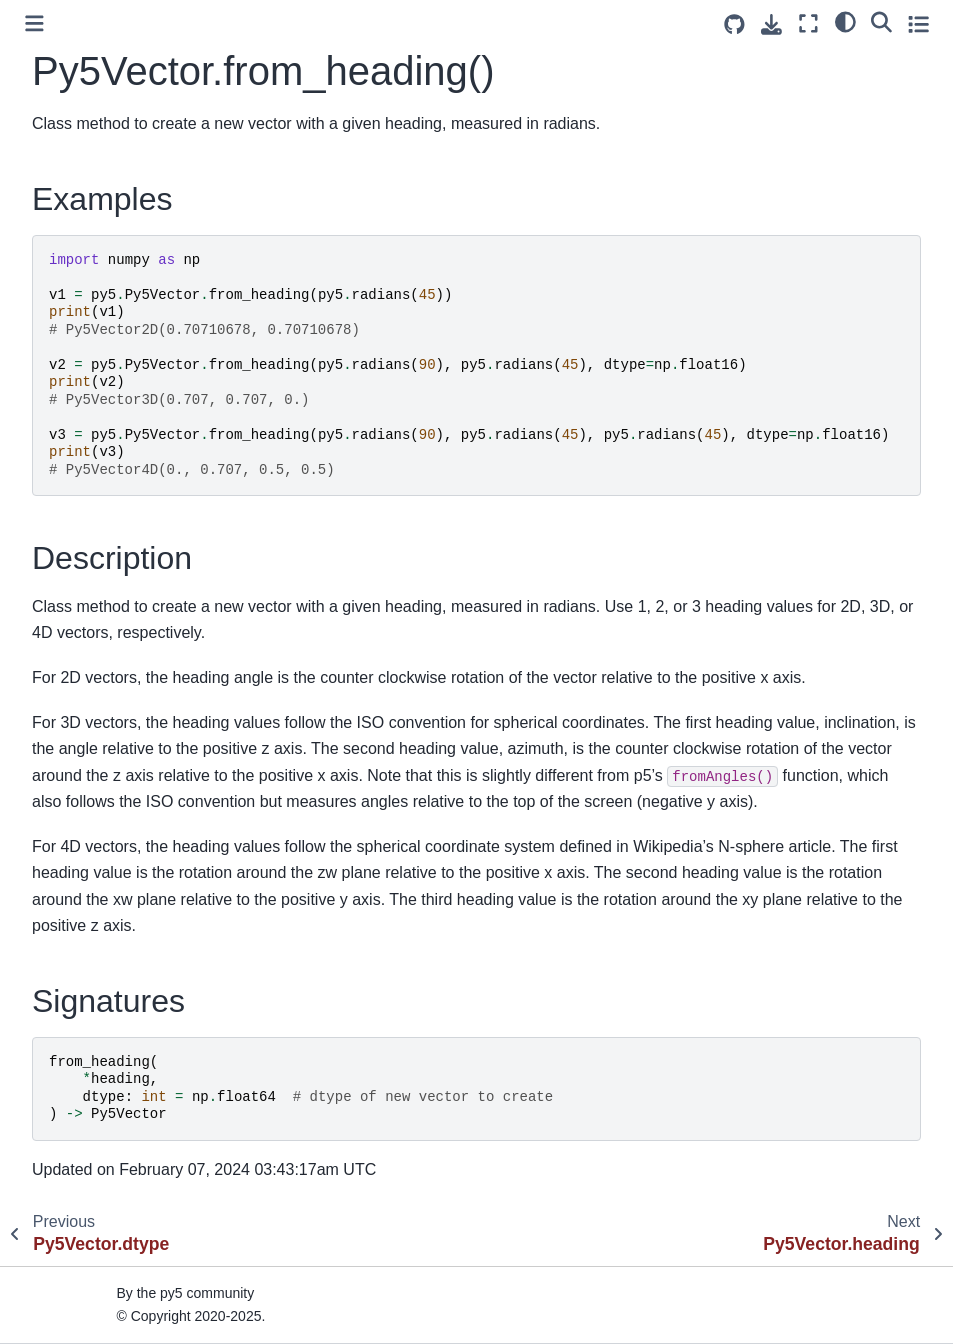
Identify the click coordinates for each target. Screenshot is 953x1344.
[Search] (881, 21)
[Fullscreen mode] (808, 23)
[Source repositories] (734, 24)
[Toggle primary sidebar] (34, 23)
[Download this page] (771, 24)
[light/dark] (845, 21)
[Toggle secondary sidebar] (918, 23)
